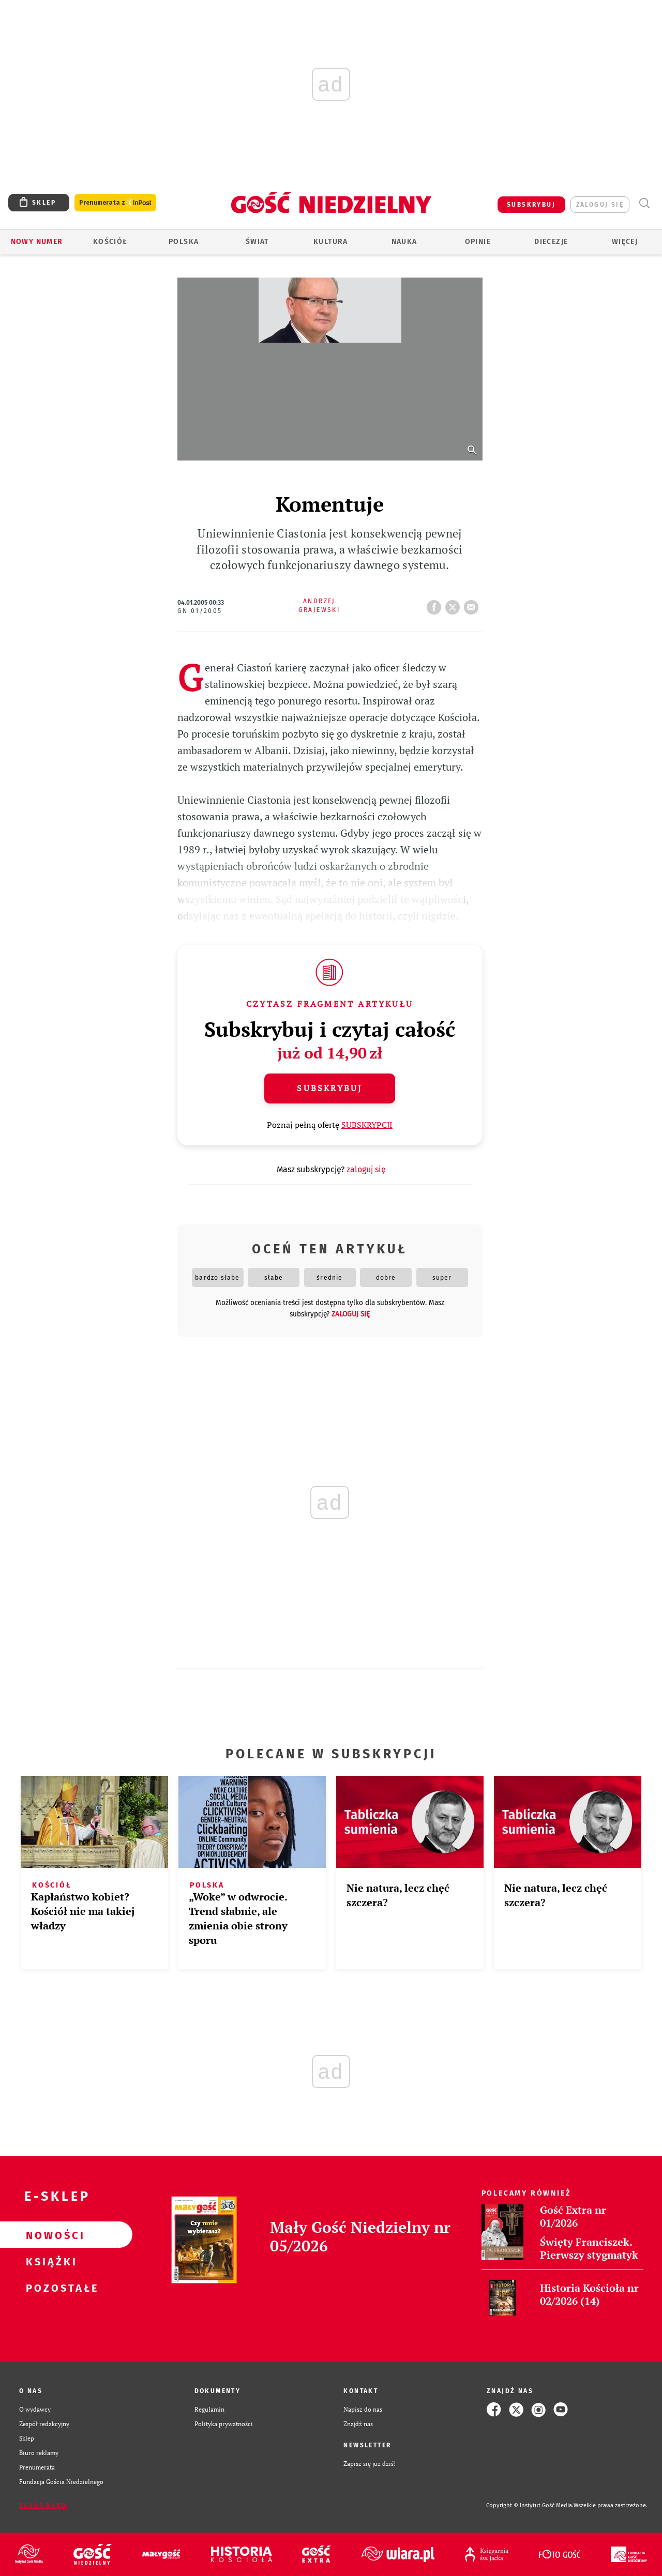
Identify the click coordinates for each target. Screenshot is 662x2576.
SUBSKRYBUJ (531, 204)
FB (436, 604)
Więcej (625, 241)
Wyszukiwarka (644, 203)
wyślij (473, 604)
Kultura (330, 241)
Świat (257, 241)
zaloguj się (600, 204)
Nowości (49, 2235)
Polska (184, 241)
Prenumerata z (115, 203)
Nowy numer (37, 241)
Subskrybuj (329, 1088)
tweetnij (454, 604)
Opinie (478, 241)
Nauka (404, 241)
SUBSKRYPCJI (367, 1124)
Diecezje (551, 241)
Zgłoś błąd (43, 2505)
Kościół (110, 241)
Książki (49, 2261)
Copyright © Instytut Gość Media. (530, 2505)
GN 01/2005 (199, 611)
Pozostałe (49, 2287)
